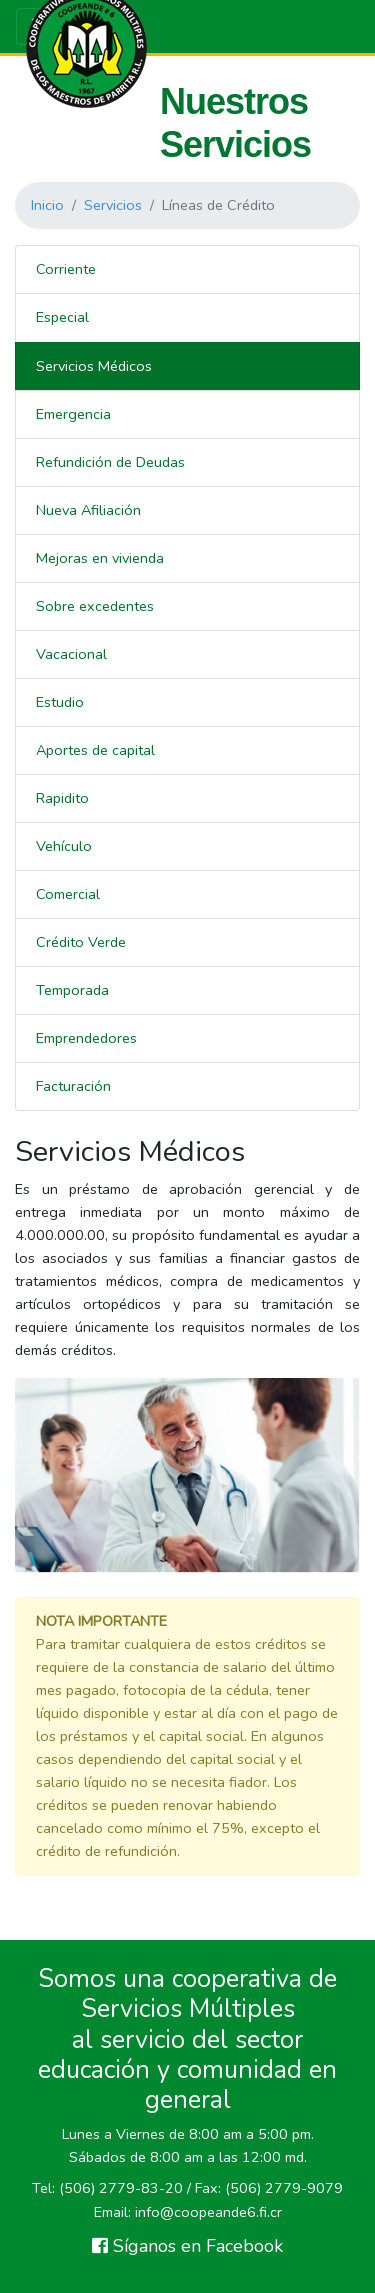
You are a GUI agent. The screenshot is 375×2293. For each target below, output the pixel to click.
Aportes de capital (95, 750)
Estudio (60, 702)
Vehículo (64, 846)
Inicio (47, 205)
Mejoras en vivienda (100, 558)
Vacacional (71, 654)
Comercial (68, 894)
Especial (62, 317)
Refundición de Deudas (110, 462)
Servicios (113, 205)
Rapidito (62, 798)
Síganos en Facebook (187, 2246)
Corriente (66, 269)
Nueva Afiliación (88, 510)
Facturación (73, 1086)
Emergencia (73, 414)
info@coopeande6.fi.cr (208, 2212)
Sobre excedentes (95, 606)
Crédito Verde (81, 942)
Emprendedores (86, 1038)
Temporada (72, 990)
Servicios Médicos (94, 366)
